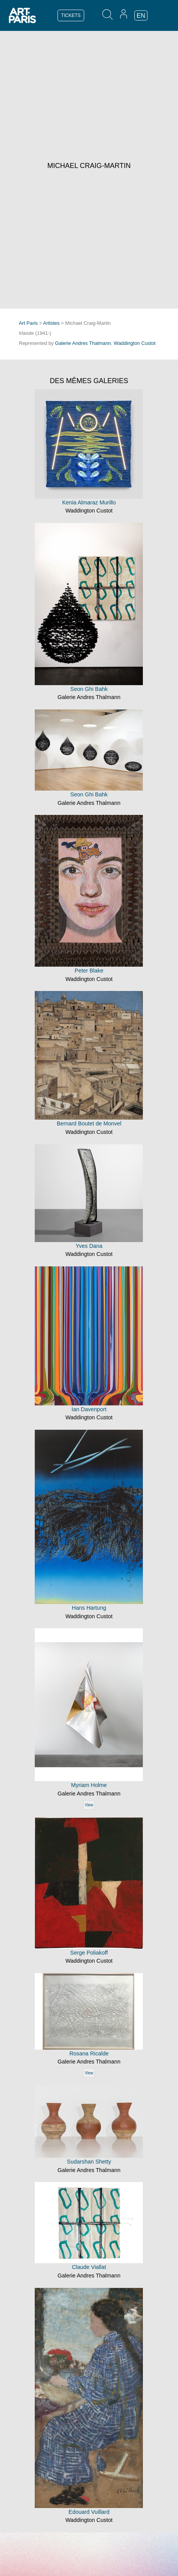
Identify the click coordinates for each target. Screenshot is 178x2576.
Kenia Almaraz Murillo (89, 502)
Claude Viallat (89, 2267)
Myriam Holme (89, 1785)
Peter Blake (89, 970)
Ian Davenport (88, 1409)
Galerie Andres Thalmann (83, 343)
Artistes (51, 323)
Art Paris (28, 323)
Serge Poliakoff (89, 1953)
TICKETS (71, 15)
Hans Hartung (89, 1608)
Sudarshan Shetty (89, 2162)
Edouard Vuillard (89, 2512)
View (89, 1805)
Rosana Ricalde (89, 2053)
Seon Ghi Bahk (89, 689)
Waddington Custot (135, 343)
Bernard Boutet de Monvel (89, 1123)
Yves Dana (89, 1246)
